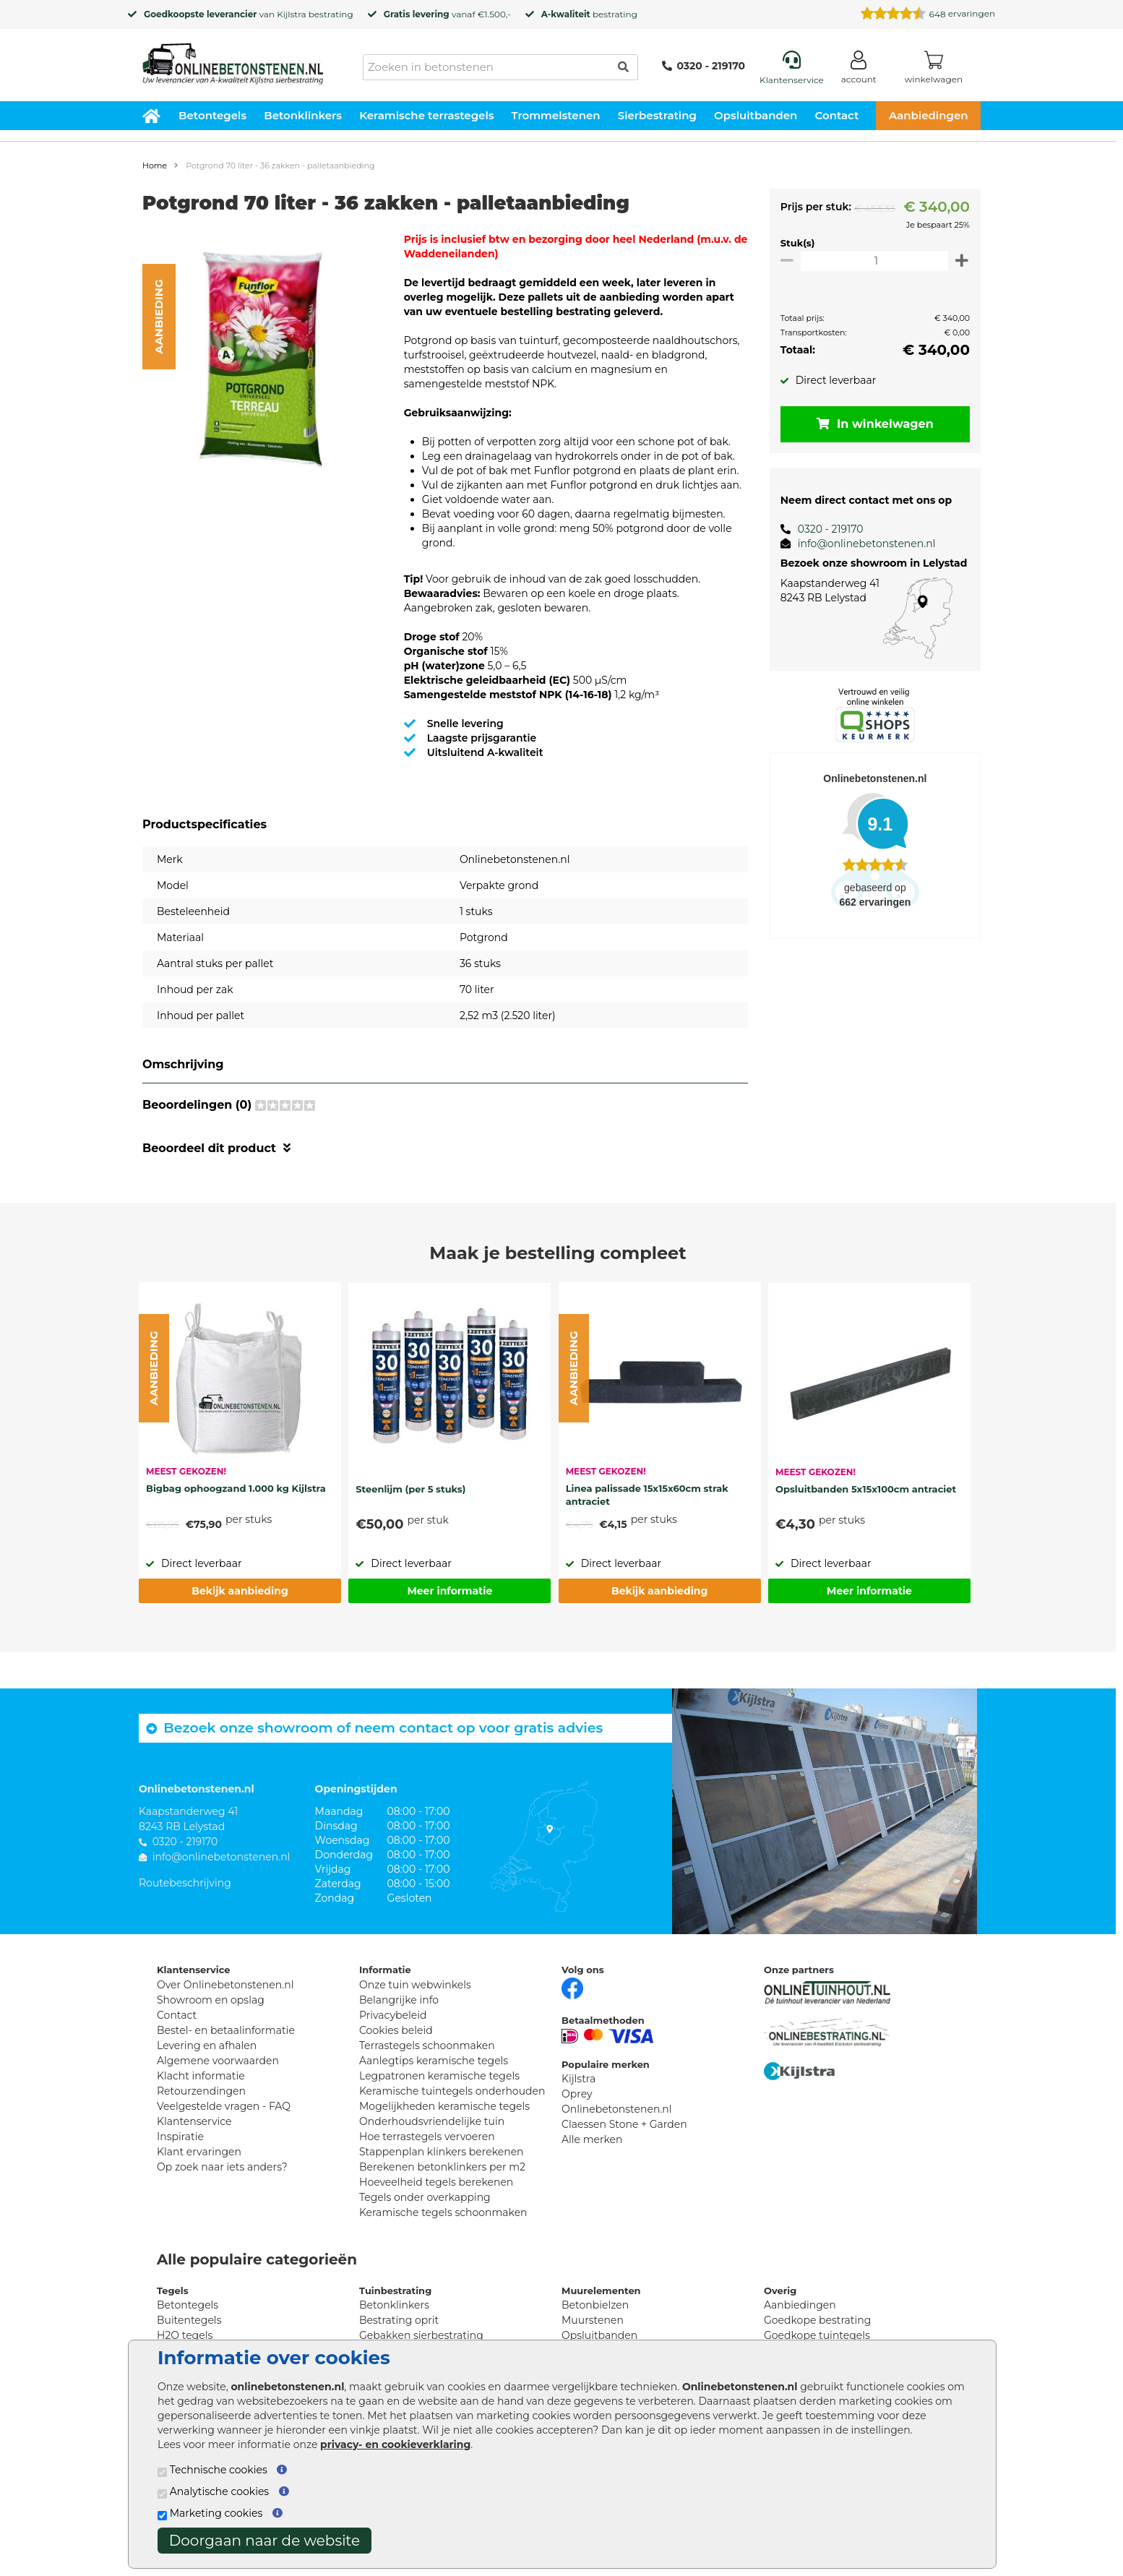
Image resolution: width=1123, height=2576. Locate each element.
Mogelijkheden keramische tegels (444, 2106)
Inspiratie (180, 2136)
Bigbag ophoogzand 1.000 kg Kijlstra (236, 1488)
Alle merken (592, 2139)
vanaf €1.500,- (447, 14)
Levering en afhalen (207, 2045)
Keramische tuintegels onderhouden (452, 2091)
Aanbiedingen (928, 115)
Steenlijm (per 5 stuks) (410, 1489)
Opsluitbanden (755, 115)
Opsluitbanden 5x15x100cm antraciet (865, 1489)
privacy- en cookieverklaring (395, 2444)
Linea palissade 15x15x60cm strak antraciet (647, 1494)
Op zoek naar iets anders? (222, 2166)
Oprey (577, 2093)
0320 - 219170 (703, 65)
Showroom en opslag (210, 1999)
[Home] (232, 59)
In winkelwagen (872, 424)
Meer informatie (449, 1590)
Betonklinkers (303, 115)
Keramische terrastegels (426, 115)
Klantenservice (194, 2121)
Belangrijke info (399, 1999)
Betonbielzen (595, 2304)
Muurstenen (593, 2320)
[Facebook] (572, 1987)
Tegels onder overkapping (425, 2197)
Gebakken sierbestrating (421, 2335)
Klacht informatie (201, 2075)
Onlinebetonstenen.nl (617, 2109)
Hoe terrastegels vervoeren (427, 2136)
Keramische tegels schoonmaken (443, 2212)
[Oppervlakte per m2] (872, 260)
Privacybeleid (392, 2015)
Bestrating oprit (399, 2320)
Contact (837, 115)
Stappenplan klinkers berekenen (441, 2151)
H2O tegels (184, 2335)
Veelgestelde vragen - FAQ (224, 2106)
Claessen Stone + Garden (624, 2124)
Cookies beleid (396, 2030)
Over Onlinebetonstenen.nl (225, 1984)
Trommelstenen (556, 115)
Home (154, 165)
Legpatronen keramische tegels (439, 2075)
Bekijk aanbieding (240, 1590)
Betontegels (212, 115)
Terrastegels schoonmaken (427, 2045)
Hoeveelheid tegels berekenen (436, 2182)
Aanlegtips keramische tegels (433, 2060)
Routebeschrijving (185, 1882)
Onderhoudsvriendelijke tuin (431, 2121)
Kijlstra (291, 14)
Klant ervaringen (199, 2151)
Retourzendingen (201, 2091)
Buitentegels (189, 2320)
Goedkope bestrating (817, 2320)
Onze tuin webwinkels (415, 1984)
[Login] (859, 70)
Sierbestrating (657, 115)
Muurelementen (601, 2290)
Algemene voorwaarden (218, 2060)
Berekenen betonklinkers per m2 (442, 2166)
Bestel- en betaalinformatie (226, 2030)
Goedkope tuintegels (817, 2335)
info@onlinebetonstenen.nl (861, 543)
